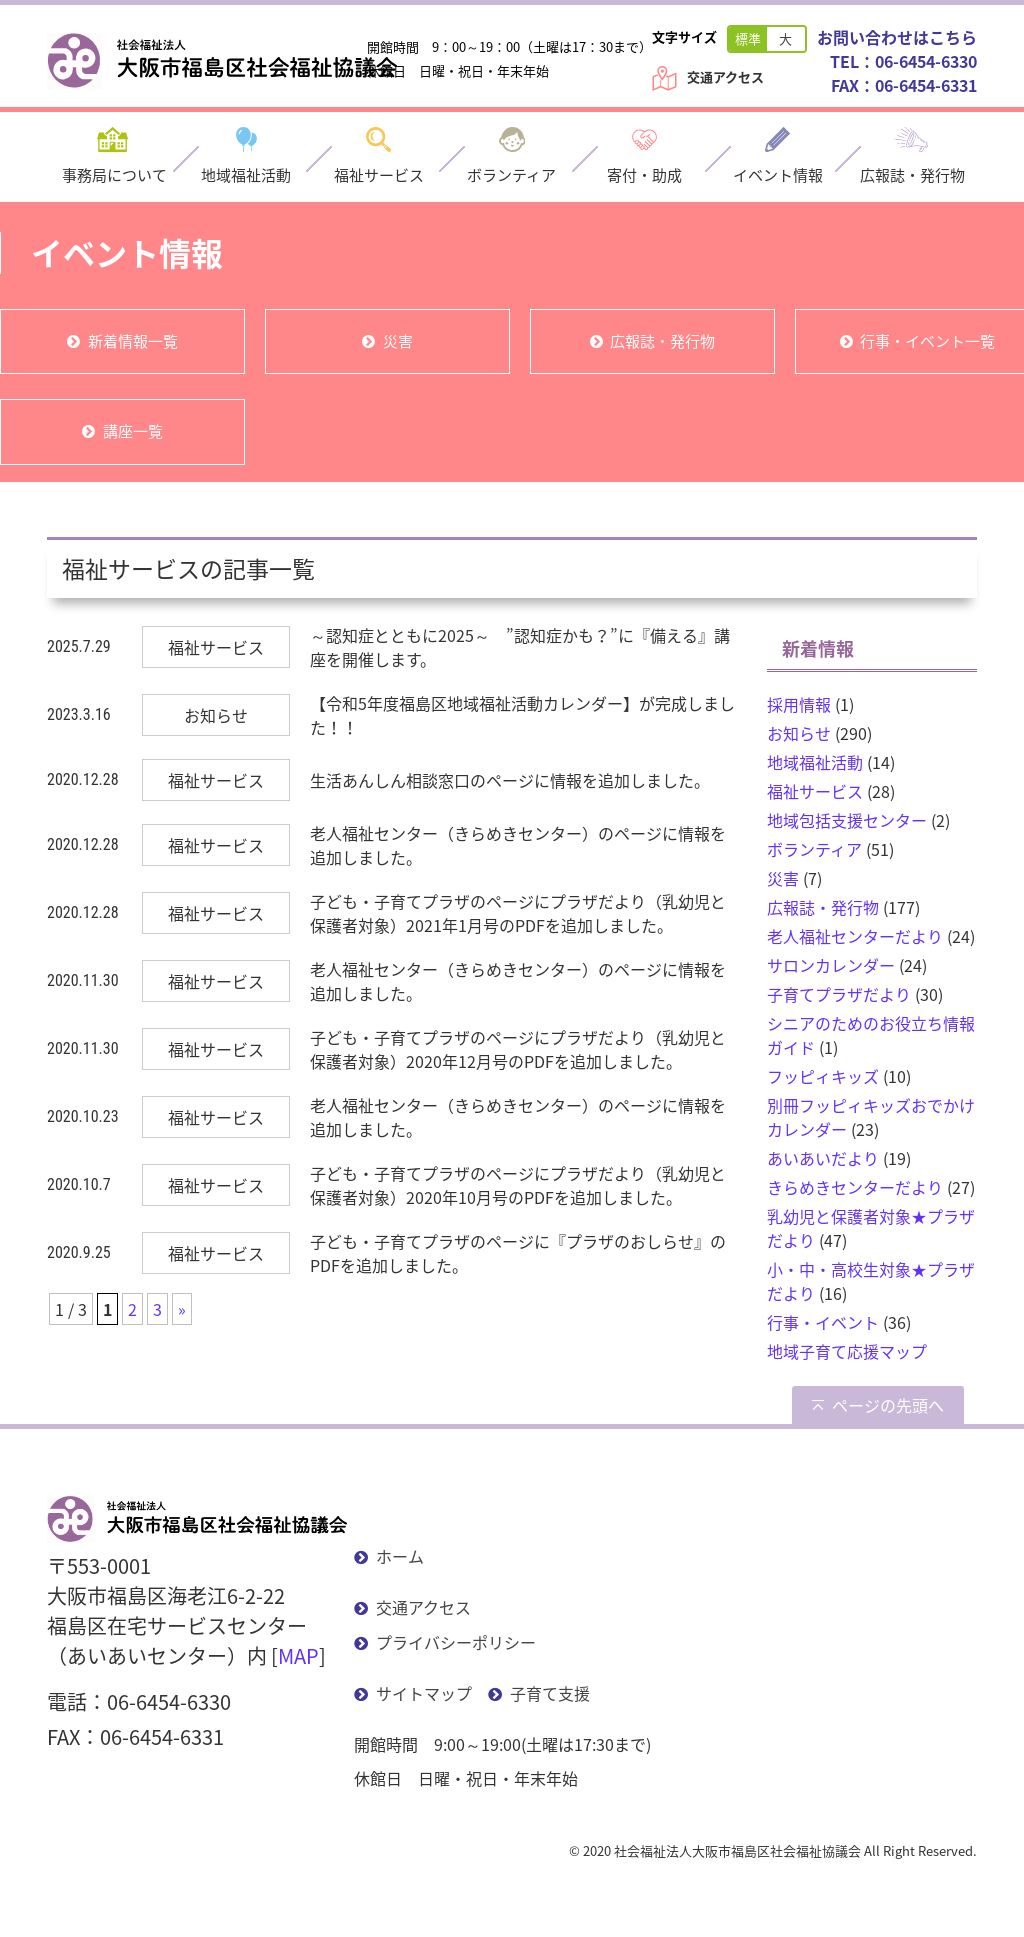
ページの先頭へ (888, 1405)
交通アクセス (725, 76)
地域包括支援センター (847, 820)
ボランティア (814, 849)
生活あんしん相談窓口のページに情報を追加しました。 (510, 780)
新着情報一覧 (133, 341)
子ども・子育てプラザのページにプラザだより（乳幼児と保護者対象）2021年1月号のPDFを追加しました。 (518, 913)
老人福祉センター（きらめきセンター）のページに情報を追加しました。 (518, 845)
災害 (398, 341)
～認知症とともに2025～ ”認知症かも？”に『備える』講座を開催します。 (520, 647)
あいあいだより (823, 1158)
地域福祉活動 (815, 762)
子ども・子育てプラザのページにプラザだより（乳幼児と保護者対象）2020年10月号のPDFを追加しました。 (518, 1185)
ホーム (400, 1556)
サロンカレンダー (831, 965)
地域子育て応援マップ (847, 1351)
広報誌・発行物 (662, 341)
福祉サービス (815, 791)
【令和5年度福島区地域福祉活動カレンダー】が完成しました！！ (522, 715)
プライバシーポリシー (456, 1642)
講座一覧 (133, 431)
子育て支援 (550, 1693)
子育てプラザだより (839, 994)
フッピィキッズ (823, 1076)
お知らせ (799, 733)
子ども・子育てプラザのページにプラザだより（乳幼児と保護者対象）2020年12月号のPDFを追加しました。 (518, 1049)
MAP (298, 1655)
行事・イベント (823, 1322)
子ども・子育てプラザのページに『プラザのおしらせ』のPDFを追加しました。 (518, 1253)
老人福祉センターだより (855, 936)
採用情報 (799, 704)
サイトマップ (424, 1693)
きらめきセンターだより (855, 1187)
